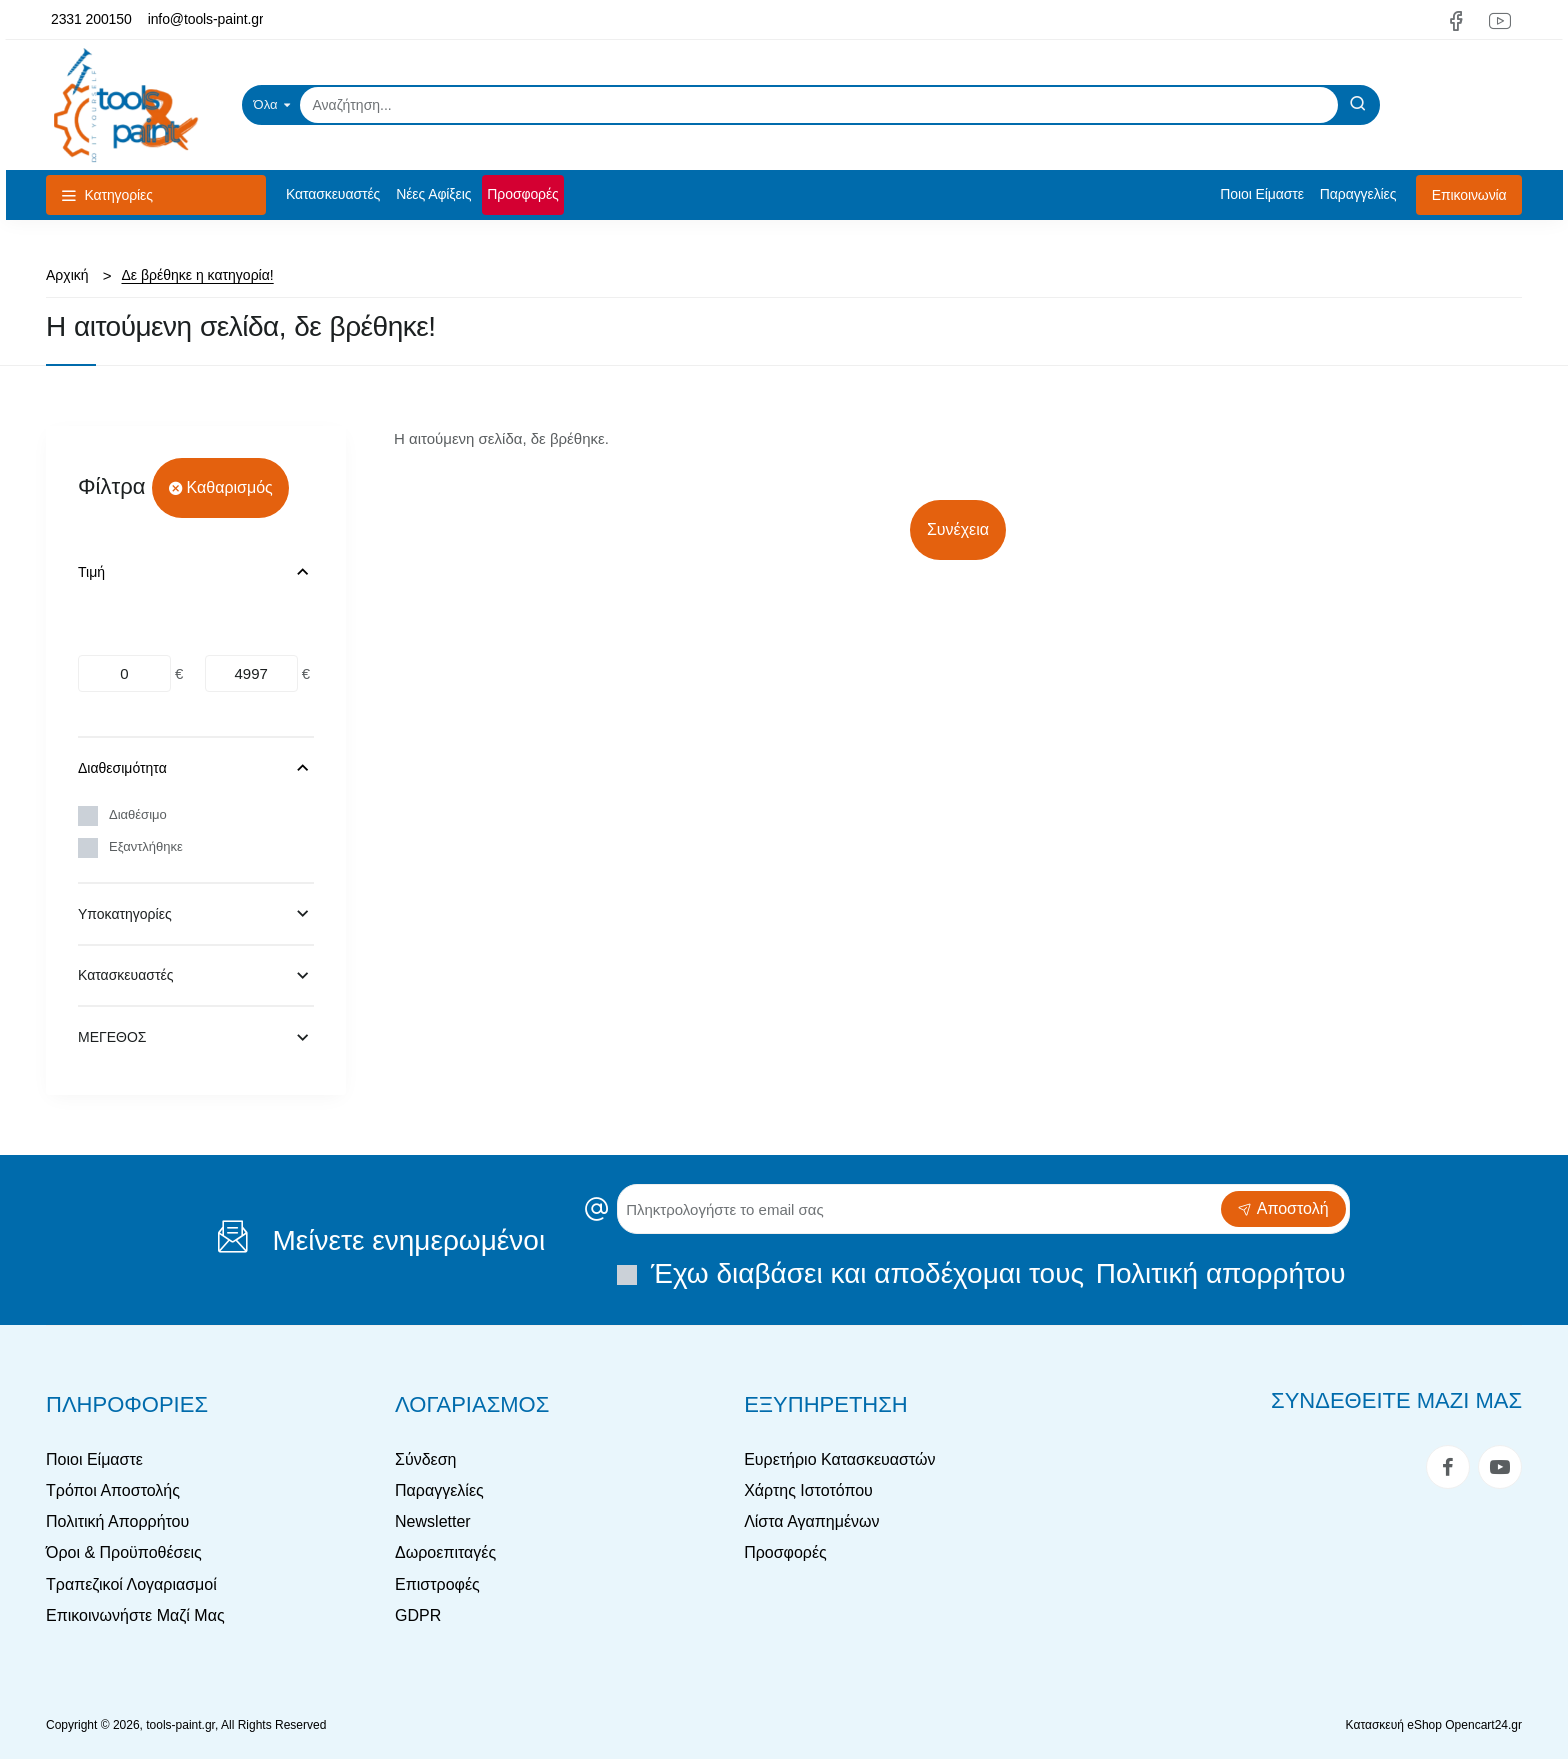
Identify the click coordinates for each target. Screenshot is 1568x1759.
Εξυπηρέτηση (826, 1404)
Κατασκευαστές (125, 975)
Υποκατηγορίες (125, 914)
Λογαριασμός (472, 1404)
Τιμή (91, 572)
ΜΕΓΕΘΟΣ (112, 1037)
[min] (124, 673)
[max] (251, 673)
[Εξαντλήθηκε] (88, 848)
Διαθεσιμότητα (122, 768)
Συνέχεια (958, 529)
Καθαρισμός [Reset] (230, 487)
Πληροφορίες (127, 1404)
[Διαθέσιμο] (88, 816)
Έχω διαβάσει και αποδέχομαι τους (983, 1273)
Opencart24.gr (1483, 1725)
